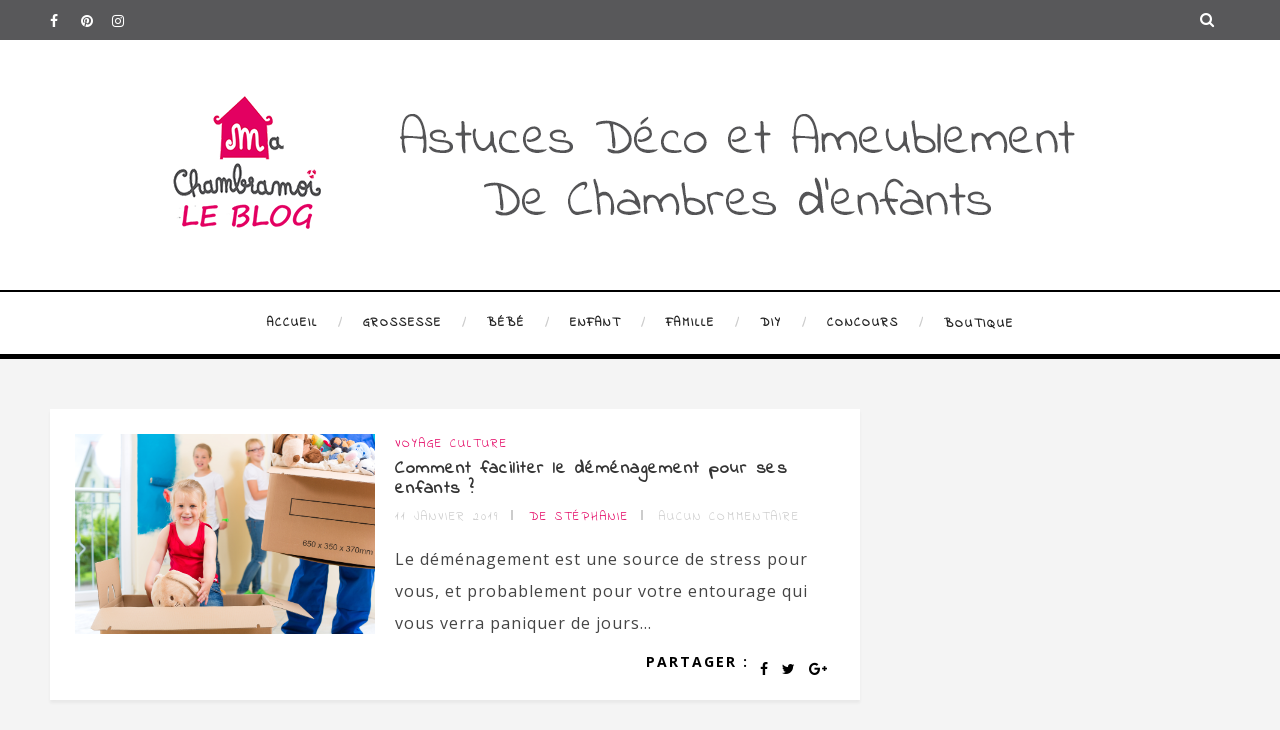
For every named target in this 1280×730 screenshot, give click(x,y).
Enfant (595, 323)
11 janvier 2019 (447, 517)
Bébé (506, 323)
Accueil (292, 323)
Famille (690, 323)
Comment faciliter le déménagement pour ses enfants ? (591, 479)
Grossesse (402, 323)
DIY (771, 323)
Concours (863, 323)
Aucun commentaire (729, 517)
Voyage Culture (451, 444)
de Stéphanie (579, 517)
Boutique (979, 324)
